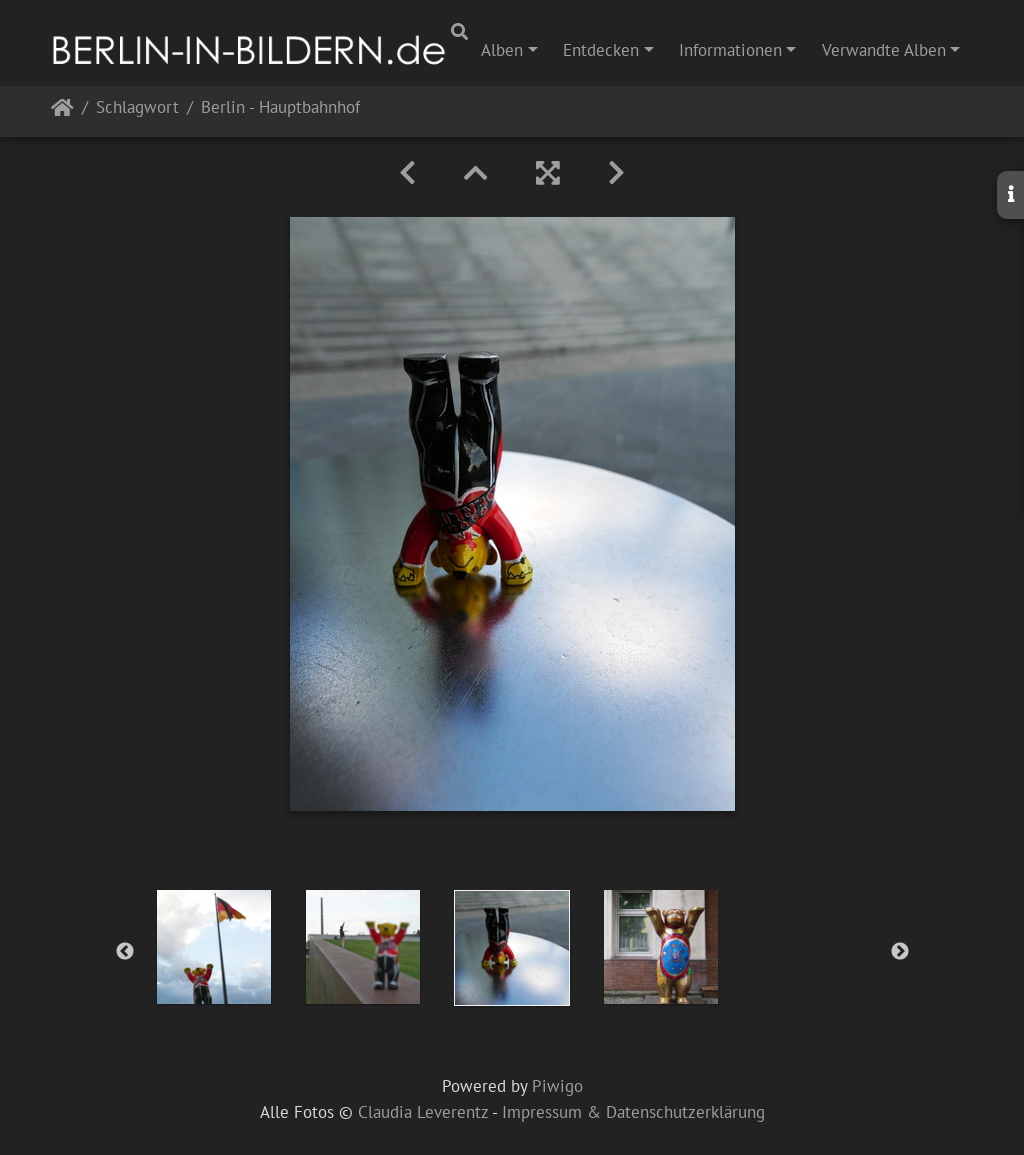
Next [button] (900, 952)
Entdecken (601, 50)
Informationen (730, 50)
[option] (214, 947)
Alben (502, 50)
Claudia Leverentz (423, 1112)
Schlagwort (137, 108)
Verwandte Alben (884, 50)
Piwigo (557, 1086)
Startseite (62, 111)
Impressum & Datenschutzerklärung (633, 1112)
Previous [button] (125, 952)
